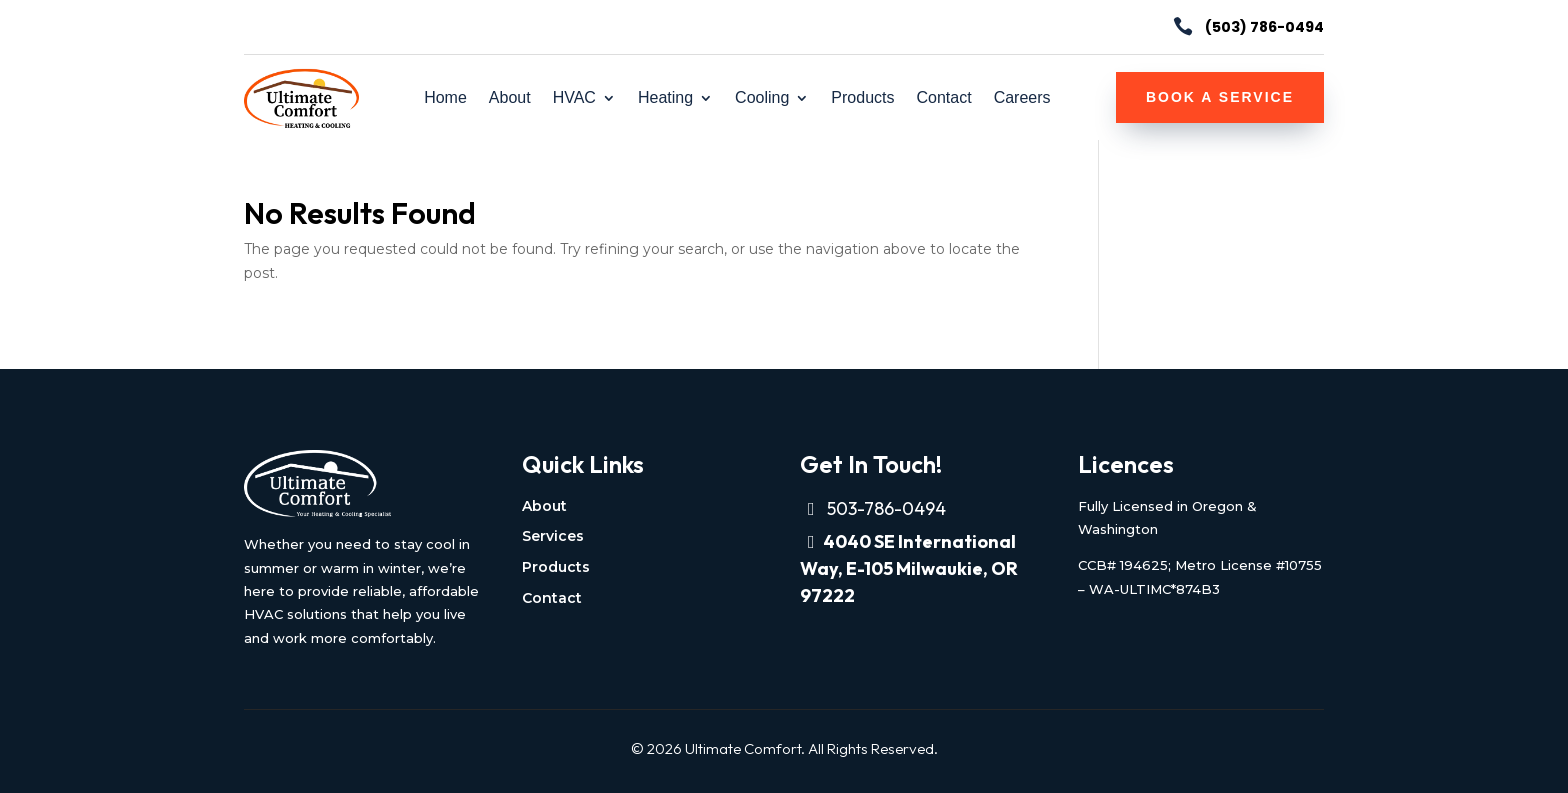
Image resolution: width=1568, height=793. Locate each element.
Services (553, 536)
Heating (665, 98)
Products (862, 98)
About (510, 98)
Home (445, 98)
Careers (1022, 98)
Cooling (762, 98)
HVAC (574, 98)
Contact (943, 98)
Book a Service (1220, 97)
